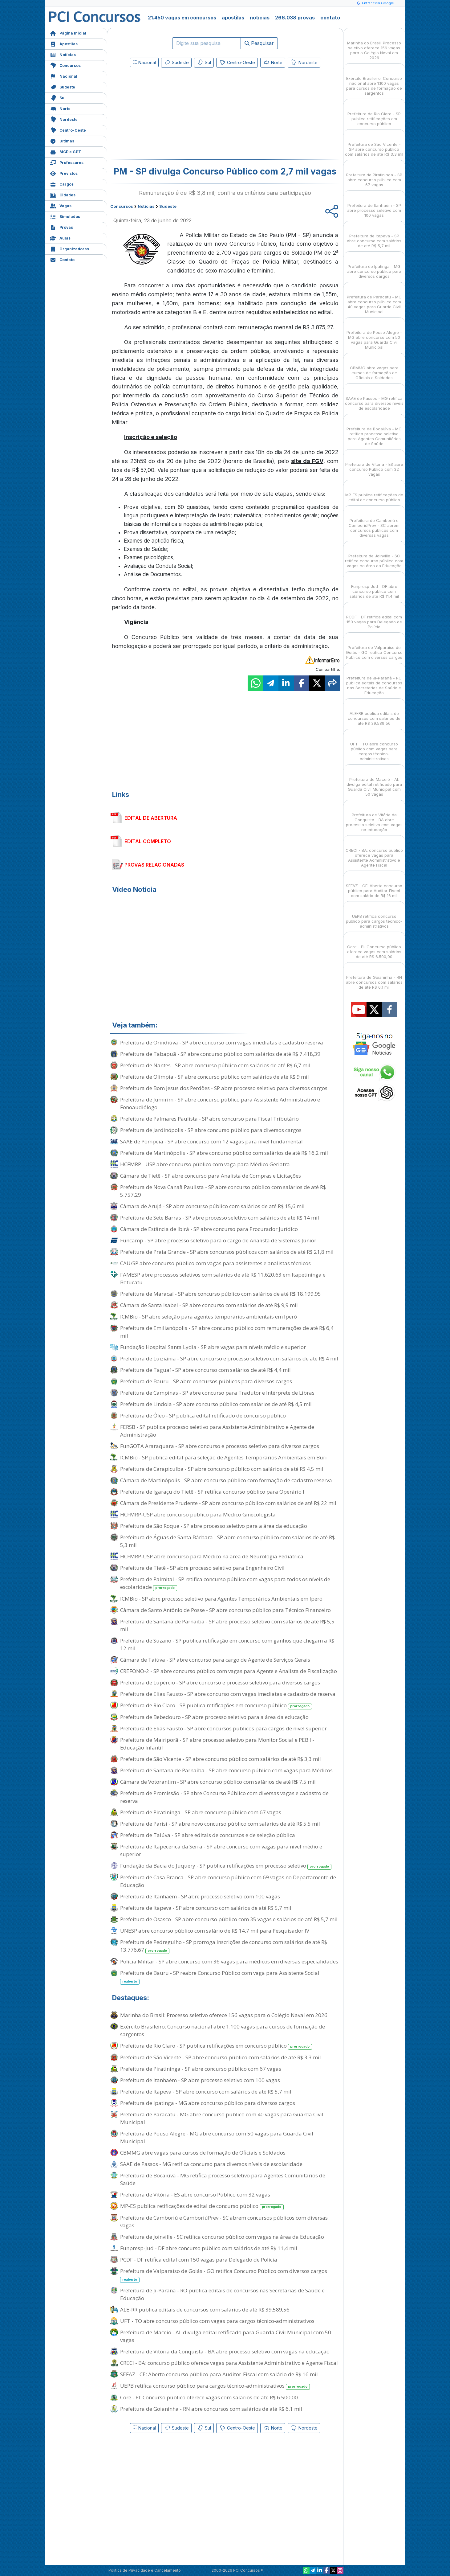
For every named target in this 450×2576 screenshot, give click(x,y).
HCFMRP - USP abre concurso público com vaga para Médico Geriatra (205, 1164)
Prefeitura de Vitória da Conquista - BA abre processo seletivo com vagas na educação (225, 2351)
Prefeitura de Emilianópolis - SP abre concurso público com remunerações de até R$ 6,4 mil (227, 1331)
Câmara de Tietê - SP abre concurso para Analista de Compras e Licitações (210, 1175)
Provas (61, 227)
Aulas (60, 237)
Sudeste (62, 86)
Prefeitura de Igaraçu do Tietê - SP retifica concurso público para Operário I (212, 1491)
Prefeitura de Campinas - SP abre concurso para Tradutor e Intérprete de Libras (217, 1392)
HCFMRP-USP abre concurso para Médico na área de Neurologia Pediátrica (211, 1556)
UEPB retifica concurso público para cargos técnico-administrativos (215, 2386)
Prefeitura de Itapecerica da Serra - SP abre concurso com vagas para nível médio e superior (221, 1850)
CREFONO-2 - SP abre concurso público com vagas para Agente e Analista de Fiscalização (228, 1671)
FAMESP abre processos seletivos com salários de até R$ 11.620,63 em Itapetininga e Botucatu (223, 1278)
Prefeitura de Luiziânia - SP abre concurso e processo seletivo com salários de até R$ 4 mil (229, 1358)
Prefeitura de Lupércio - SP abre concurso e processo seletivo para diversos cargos (220, 1682)
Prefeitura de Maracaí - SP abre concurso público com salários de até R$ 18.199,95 (220, 1293)
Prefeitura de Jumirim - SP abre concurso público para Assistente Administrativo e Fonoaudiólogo (220, 1103)
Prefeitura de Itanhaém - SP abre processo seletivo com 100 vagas (200, 1896)
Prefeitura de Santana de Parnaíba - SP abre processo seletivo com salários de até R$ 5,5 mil (227, 1625)
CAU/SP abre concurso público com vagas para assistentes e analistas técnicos (215, 1263)
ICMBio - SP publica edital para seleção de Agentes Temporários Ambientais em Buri (223, 1457)
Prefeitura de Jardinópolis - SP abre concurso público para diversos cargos (211, 1130)
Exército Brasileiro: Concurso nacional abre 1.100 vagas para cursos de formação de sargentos (222, 2030)
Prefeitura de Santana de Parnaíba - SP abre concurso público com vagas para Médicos (226, 1770)
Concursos (65, 65)
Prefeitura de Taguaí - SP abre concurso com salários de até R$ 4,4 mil (205, 1369)
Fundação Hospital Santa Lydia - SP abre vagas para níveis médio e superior (213, 1347)
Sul (58, 97)
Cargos (62, 184)
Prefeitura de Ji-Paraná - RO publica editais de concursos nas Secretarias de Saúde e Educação (222, 2294)
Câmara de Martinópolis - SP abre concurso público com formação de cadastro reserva (226, 1480)
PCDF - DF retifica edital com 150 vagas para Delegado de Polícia (198, 2259)
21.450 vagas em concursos (182, 17)
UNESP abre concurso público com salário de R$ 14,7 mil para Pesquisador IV (214, 1930)
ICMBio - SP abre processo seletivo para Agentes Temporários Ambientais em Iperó (221, 1598)
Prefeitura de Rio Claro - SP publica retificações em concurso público (216, 1705)
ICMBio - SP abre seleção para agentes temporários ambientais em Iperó (208, 1316)
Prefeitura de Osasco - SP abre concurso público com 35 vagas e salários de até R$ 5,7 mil (229, 1919)
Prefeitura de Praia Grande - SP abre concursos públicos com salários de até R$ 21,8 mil (227, 1251)
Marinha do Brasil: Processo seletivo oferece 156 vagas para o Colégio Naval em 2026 (223, 2015)
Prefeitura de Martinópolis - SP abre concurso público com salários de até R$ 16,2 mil (224, 1152)
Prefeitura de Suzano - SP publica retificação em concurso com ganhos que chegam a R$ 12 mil (227, 1644)
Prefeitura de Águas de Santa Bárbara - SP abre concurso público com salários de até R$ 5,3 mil (227, 1541)
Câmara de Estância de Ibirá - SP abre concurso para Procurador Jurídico (209, 1229)
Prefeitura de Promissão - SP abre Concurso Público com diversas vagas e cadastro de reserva (224, 1797)
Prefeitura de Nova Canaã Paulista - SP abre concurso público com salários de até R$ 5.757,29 (223, 1190)
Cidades (62, 194)
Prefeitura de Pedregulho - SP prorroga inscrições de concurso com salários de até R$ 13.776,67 (223, 1946)
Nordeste (64, 119)
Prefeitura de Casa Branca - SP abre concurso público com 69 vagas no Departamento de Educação (228, 1881)
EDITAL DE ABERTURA (150, 818)
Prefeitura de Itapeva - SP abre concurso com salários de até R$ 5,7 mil (205, 1907)
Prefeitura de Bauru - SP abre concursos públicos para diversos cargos (206, 1381)
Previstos (64, 173)
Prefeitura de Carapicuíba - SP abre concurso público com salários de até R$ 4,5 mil (221, 1468)
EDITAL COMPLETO (147, 841)
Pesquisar (259, 43)
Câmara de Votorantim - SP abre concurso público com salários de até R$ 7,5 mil (218, 1781)
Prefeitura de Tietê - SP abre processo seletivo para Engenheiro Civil (202, 1567)
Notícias (63, 54)
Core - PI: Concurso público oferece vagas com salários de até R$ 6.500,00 (209, 2397)
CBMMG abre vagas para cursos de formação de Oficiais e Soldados (203, 2152)
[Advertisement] (175, 114)
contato (330, 17)
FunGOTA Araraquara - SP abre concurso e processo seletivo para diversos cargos (219, 1446)
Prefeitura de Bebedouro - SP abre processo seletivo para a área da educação (214, 1717)
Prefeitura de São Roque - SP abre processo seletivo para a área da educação (213, 1525)
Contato (62, 259)
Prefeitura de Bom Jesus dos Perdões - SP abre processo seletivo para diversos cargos (223, 1088)
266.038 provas (295, 17)
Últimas (62, 140)
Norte (60, 108)
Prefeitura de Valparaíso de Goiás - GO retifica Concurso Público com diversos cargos (223, 2275)
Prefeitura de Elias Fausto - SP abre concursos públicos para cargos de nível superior (223, 1728)
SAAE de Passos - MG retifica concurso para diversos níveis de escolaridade (211, 2164)
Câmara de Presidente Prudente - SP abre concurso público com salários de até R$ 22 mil (228, 1503)
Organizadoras (69, 248)
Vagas (60, 205)
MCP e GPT (65, 151)
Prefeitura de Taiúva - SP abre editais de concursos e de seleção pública (207, 1835)
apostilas (233, 17)
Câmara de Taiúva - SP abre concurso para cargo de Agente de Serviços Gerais (215, 1659)
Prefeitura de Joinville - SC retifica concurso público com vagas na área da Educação (222, 2236)
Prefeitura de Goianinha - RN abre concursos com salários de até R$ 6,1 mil (211, 2408)
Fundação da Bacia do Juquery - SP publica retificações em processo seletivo (226, 1866)
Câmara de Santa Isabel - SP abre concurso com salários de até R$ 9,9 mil (209, 1305)
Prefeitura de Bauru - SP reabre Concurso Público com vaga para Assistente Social (219, 1977)
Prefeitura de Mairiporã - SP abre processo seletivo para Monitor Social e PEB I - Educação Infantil (217, 1743)
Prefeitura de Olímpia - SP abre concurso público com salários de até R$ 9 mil (214, 1076)
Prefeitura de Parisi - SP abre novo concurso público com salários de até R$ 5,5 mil (220, 1823)
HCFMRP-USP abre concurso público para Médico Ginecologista (198, 1514)
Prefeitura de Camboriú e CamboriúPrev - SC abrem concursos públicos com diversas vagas (224, 2221)
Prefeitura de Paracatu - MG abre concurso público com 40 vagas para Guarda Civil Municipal (221, 2118)
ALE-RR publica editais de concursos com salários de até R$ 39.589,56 (205, 2309)
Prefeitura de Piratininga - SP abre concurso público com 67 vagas (200, 1812)
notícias (260, 17)
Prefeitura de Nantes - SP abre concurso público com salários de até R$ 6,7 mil (215, 1065)
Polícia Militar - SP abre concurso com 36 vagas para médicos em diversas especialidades (229, 1961)
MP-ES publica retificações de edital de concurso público (202, 2206)
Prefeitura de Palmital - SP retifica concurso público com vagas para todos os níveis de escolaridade (225, 1583)
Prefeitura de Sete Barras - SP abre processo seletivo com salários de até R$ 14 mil (219, 1217)
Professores (66, 162)
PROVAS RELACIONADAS (154, 865)
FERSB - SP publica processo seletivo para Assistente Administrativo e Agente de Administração (217, 1430)
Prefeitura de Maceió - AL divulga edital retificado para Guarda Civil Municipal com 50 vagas (225, 2336)
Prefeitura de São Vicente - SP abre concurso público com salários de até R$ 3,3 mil (220, 1758)
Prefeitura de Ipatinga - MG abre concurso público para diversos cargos (207, 2102)
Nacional (63, 76)
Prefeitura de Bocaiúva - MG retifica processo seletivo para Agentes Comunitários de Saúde (222, 2179)
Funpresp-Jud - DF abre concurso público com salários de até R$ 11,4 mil (208, 2248)
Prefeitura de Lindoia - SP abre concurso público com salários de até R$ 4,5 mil (216, 1404)
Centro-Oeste (68, 129)
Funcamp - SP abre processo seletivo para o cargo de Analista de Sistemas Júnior (218, 1240)
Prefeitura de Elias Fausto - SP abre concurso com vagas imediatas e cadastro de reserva (227, 1693)
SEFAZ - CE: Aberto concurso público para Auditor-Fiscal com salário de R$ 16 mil (219, 2374)
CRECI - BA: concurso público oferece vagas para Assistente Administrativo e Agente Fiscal (229, 2362)
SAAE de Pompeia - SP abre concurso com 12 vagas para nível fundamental (211, 1141)
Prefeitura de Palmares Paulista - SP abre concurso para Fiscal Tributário (209, 1118)
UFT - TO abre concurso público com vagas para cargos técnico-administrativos (217, 2320)
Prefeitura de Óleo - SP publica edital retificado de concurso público (203, 1415)
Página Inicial (68, 32)
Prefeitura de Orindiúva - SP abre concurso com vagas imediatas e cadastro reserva (221, 1042)
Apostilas (64, 43)
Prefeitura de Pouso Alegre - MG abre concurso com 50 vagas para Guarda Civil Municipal (216, 2137)
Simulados (65, 216)
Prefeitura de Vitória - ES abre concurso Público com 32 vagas (195, 2194)
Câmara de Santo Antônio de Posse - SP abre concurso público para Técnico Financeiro (225, 1610)
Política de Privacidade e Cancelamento (144, 2570)
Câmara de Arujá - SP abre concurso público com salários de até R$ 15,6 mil (212, 1206)
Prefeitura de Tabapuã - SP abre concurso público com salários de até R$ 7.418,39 (220, 1053)
